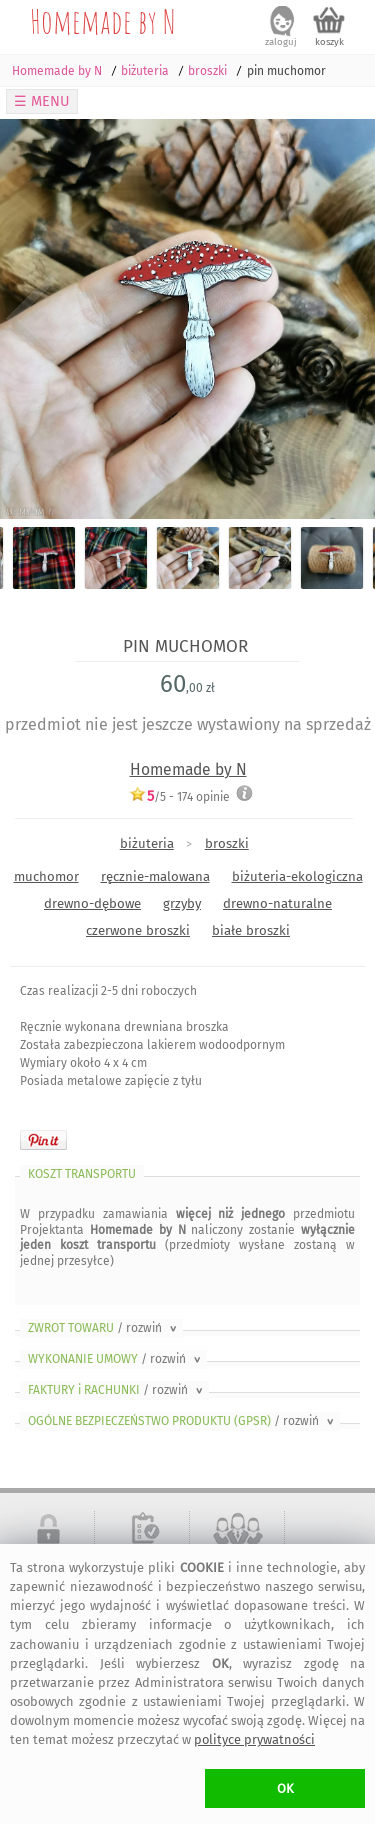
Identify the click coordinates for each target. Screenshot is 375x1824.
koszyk (329, 42)
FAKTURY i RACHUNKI (117, 1390)
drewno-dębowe (92, 903)
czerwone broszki (138, 930)
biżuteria (147, 843)
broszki (227, 843)
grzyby (182, 903)
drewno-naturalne (277, 903)
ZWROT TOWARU (104, 1328)
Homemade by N (103, 21)
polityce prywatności (254, 1739)
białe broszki (251, 930)
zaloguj (281, 42)
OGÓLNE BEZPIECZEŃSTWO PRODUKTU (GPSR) (182, 1421)
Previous (32, 319)
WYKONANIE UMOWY (116, 1359)
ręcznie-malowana (155, 876)
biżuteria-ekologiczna (297, 876)
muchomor (46, 876)
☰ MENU (42, 101)
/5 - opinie (179, 796)
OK (285, 1788)
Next (342, 319)
